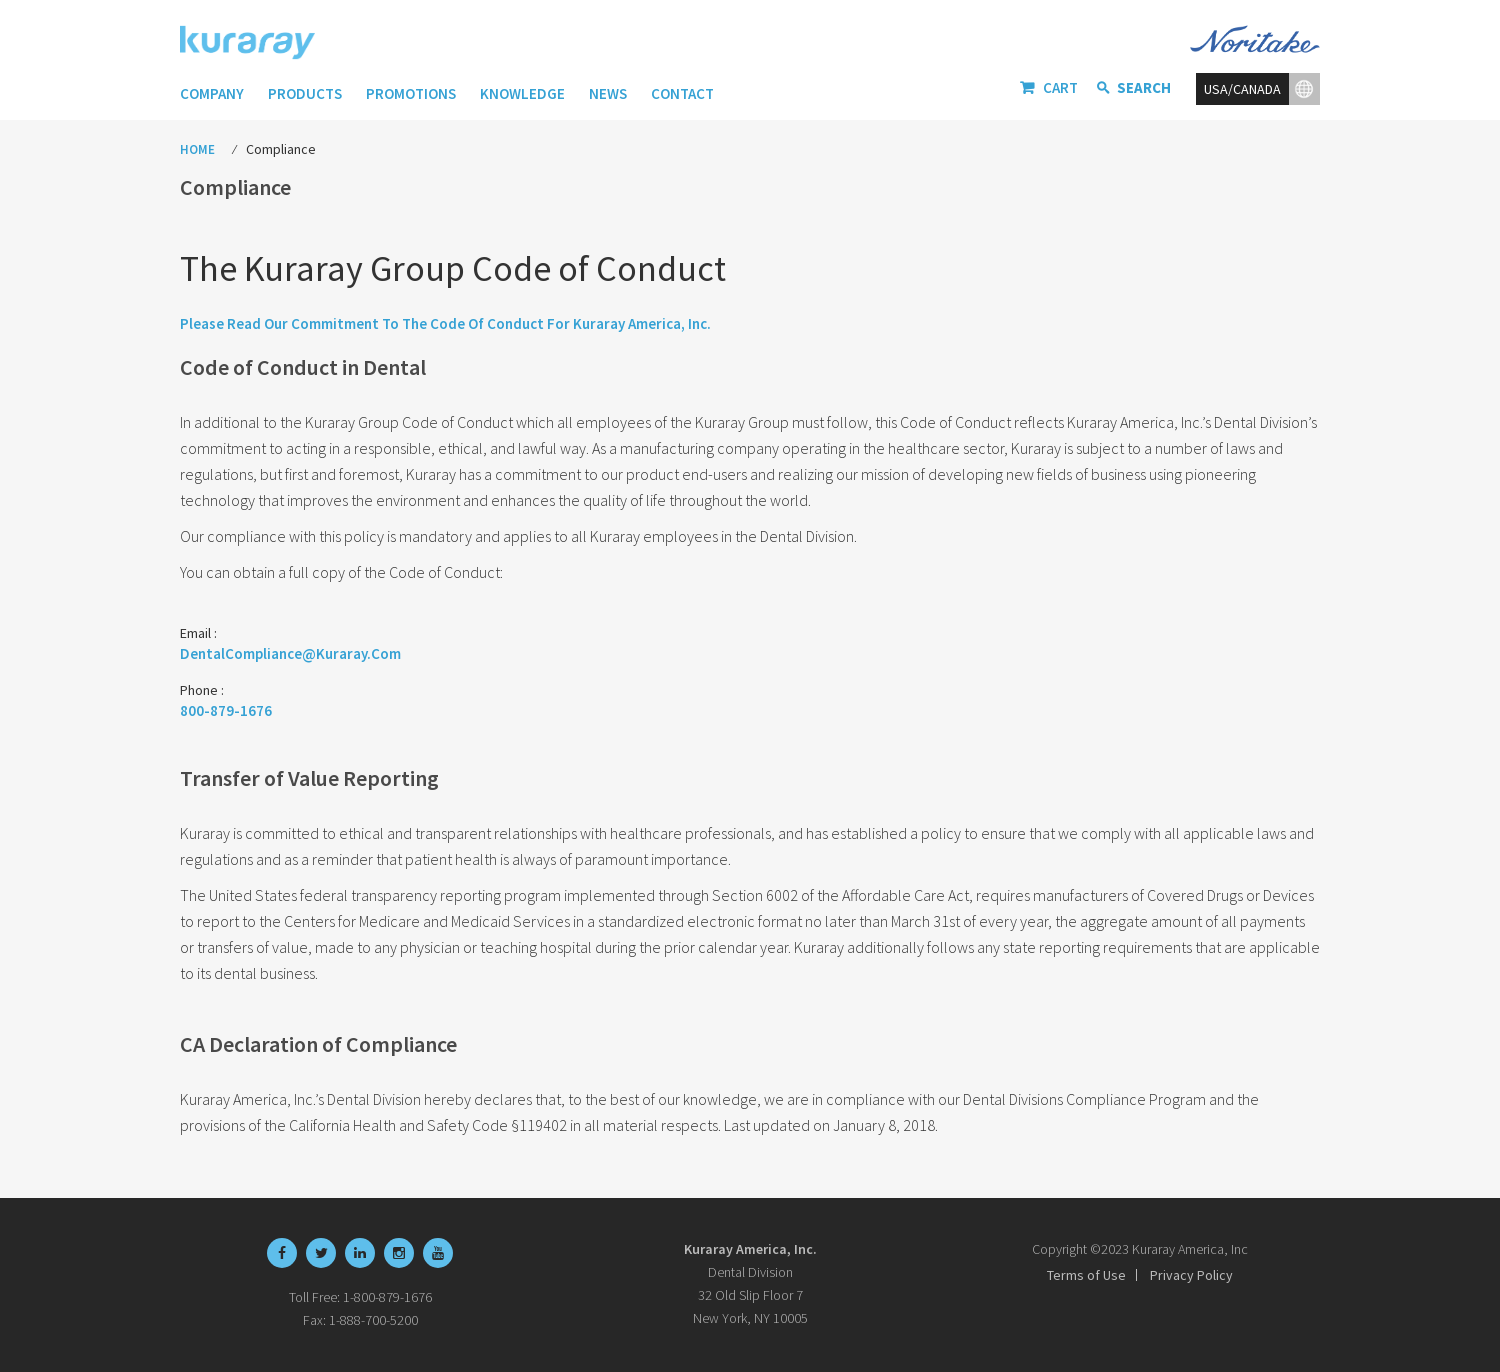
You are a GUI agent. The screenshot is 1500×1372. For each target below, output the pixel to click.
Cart (1060, 87)
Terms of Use (1086, 1275)
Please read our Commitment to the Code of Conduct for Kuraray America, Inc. (445, 323)
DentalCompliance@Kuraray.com (290, 653)
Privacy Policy (1191, 1275)
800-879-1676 (226, 710)
